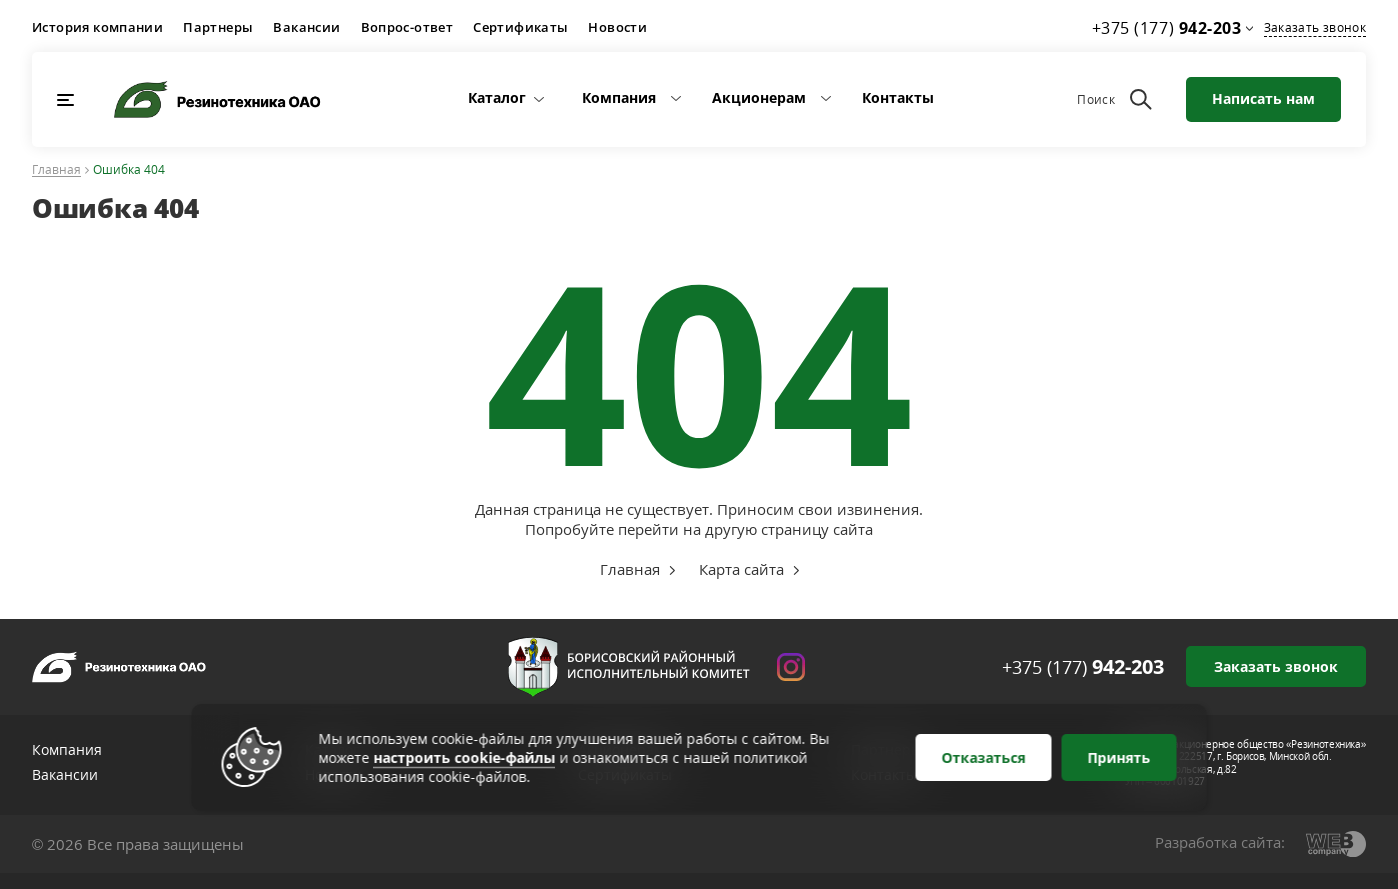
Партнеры (218, 27)
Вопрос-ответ (407, 27)
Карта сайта (741, 569)
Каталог (497, 97)
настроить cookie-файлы (465, 757)
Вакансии (306, 27)
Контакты (898, 97)
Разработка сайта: (1220, 842)
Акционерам (759, 97)
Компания (619, 97)
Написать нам (1263, 98)
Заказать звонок (1315, 27)
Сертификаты (520, 27)
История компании (97, 27)
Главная (56, 170)
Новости (617, 27)
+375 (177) (1083, 667)
